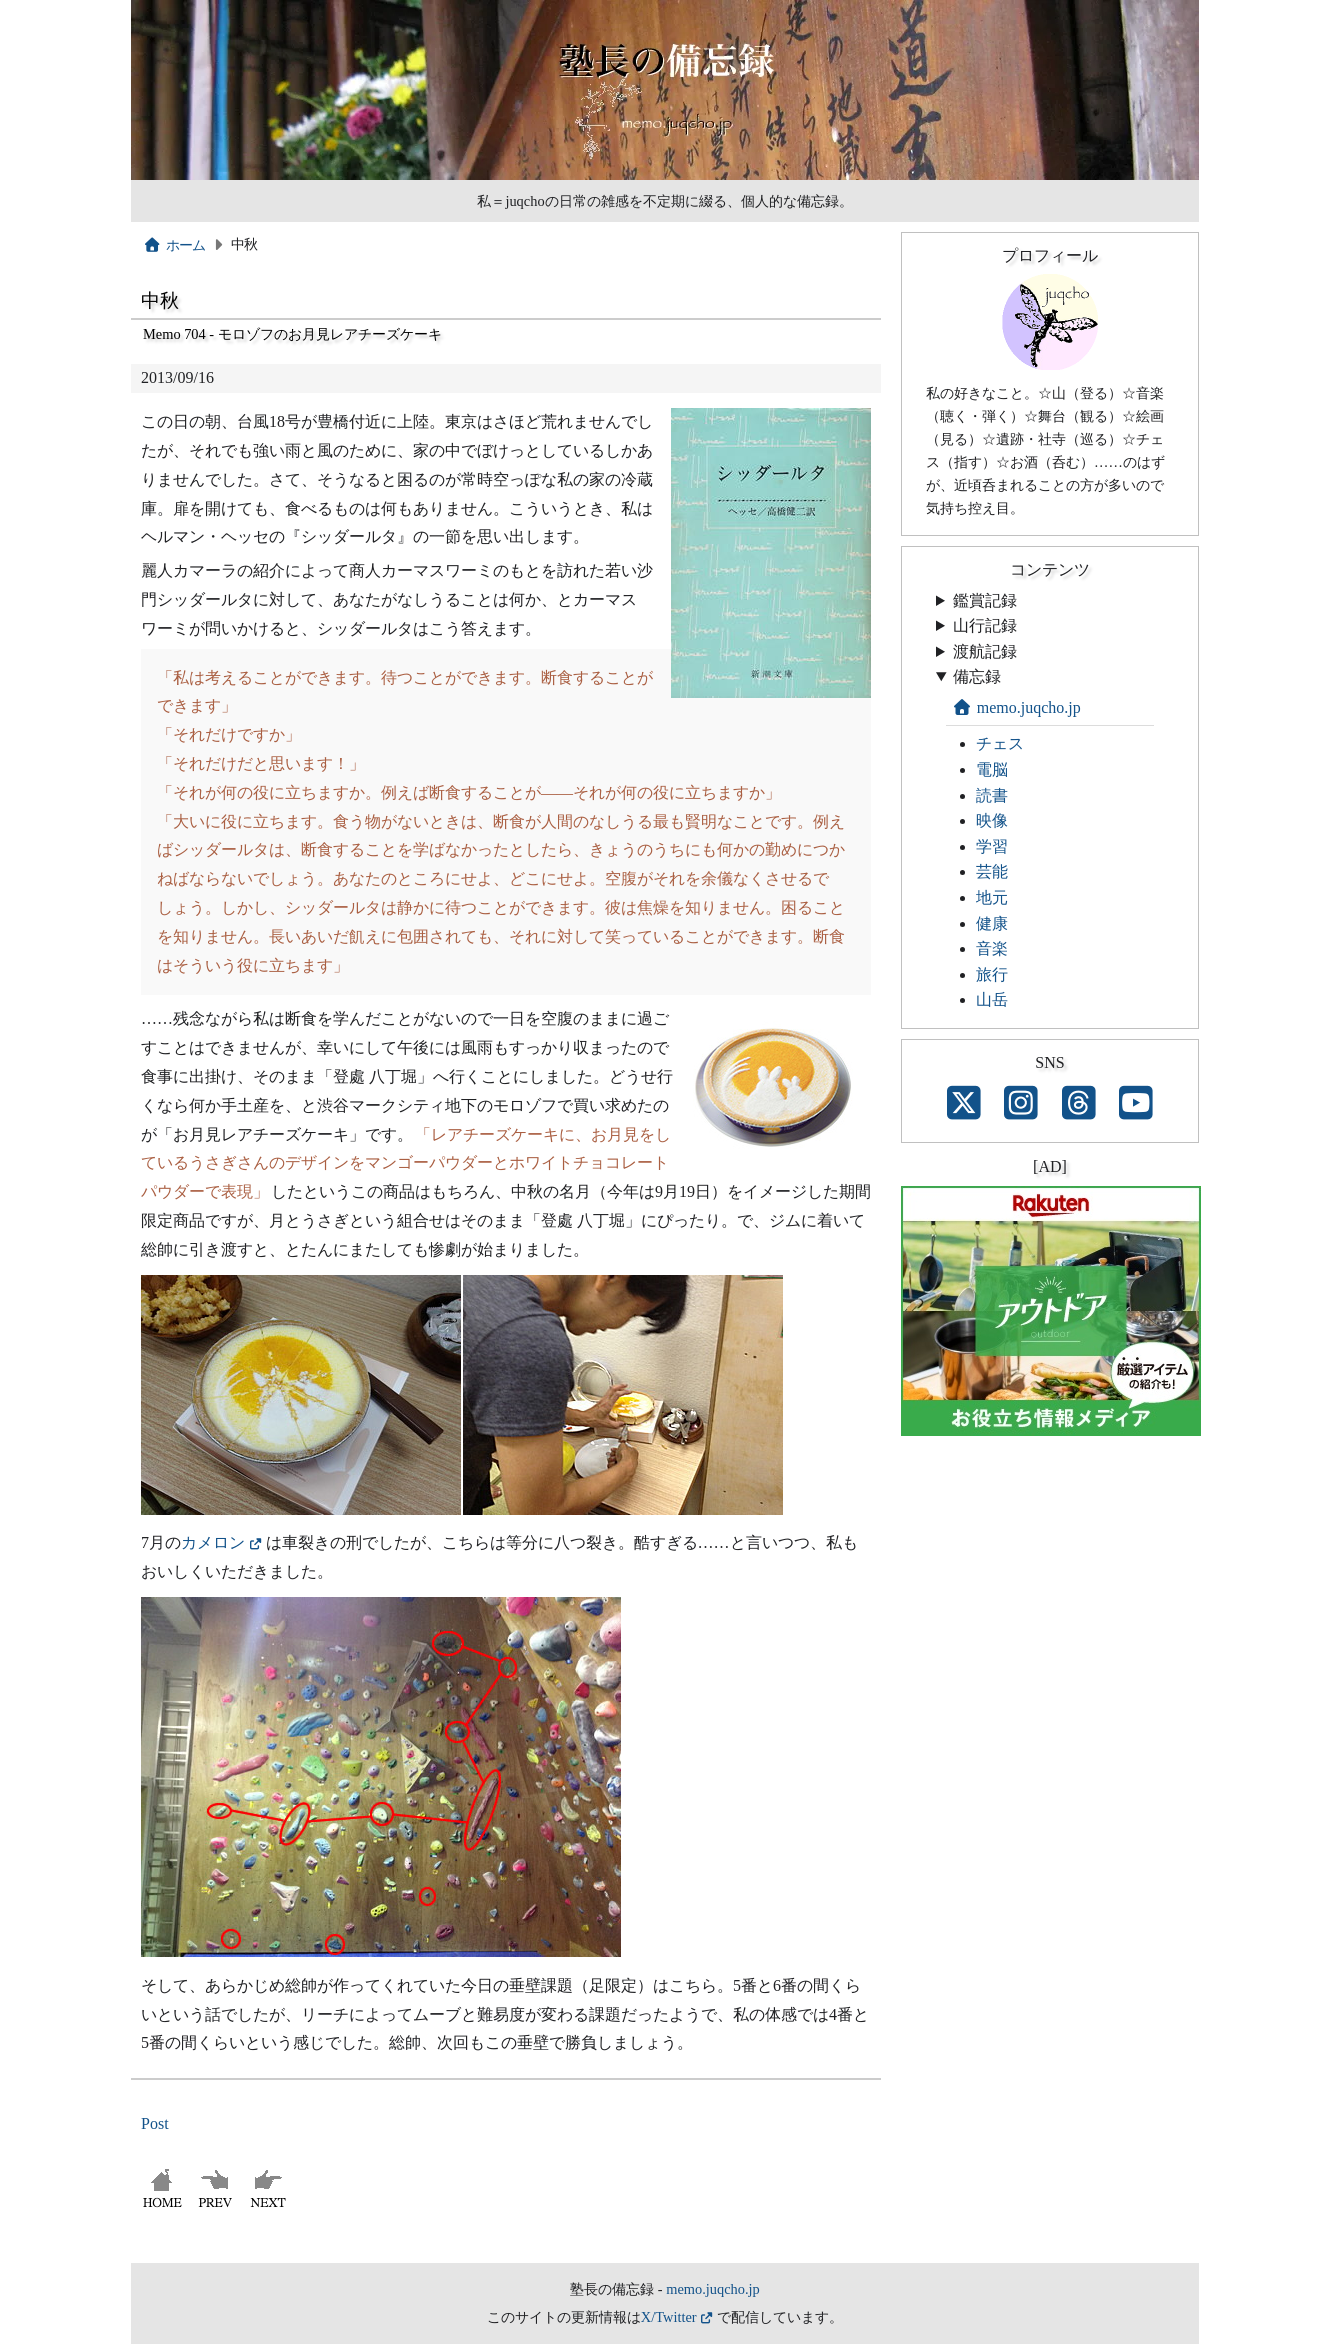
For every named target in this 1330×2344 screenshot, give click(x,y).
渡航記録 (985, 651)
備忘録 (977, 676)
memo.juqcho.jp (1016, 707)
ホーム (174, 245)
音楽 (992, 948)
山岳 (992, 999)
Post (155, 2123)
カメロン (213, 1542)
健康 (992, 923)
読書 (992, 795)
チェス (1000, 743)
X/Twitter (669, 2317)
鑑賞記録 (985, 600)
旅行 (992, 974)
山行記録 (985, 625)
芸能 (992, 871)
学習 (992, 846)
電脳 (992, 769)
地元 (992, 897)
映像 (992, 820)
